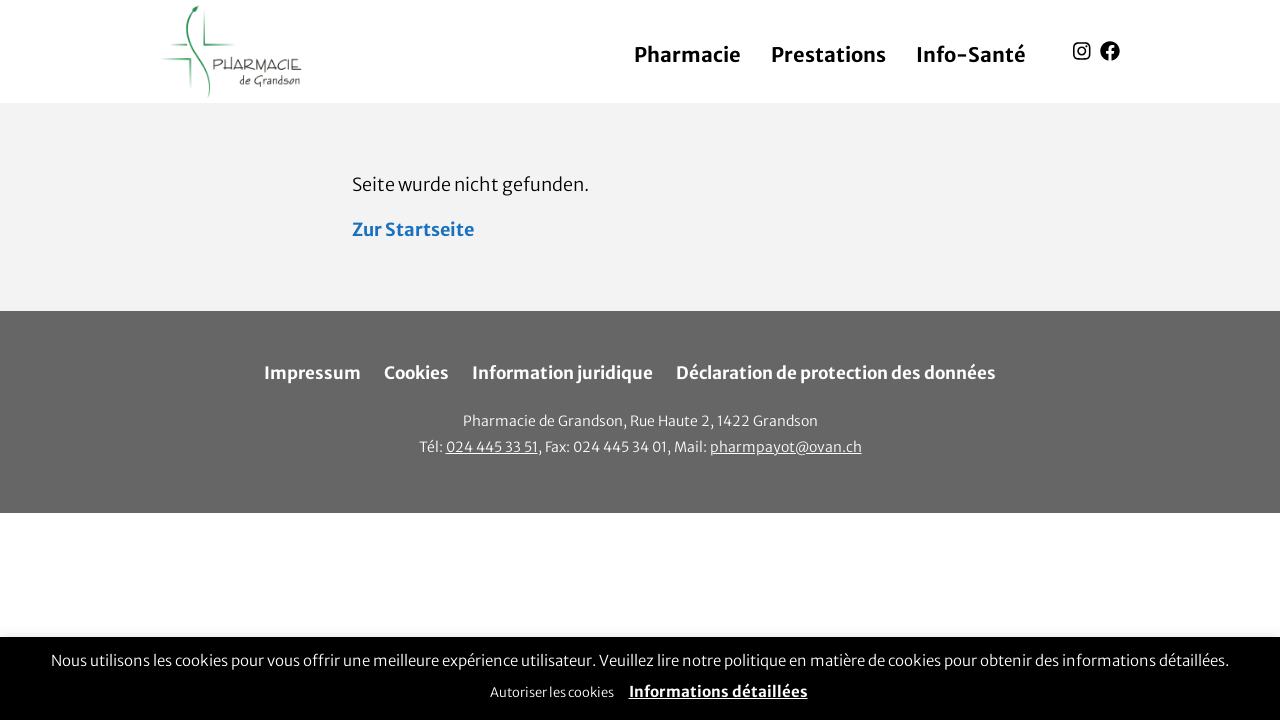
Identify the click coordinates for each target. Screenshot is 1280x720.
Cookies (416, 373)
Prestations (828, 54)
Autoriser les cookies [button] (552, 692)
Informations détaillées (718, 691)
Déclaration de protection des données (836, 373)
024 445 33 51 (492, 447)
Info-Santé (971, 54)
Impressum (312, 373)
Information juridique (562, 373)
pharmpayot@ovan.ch (786, 447)
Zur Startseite (413, 229)
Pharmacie (687, 54)
